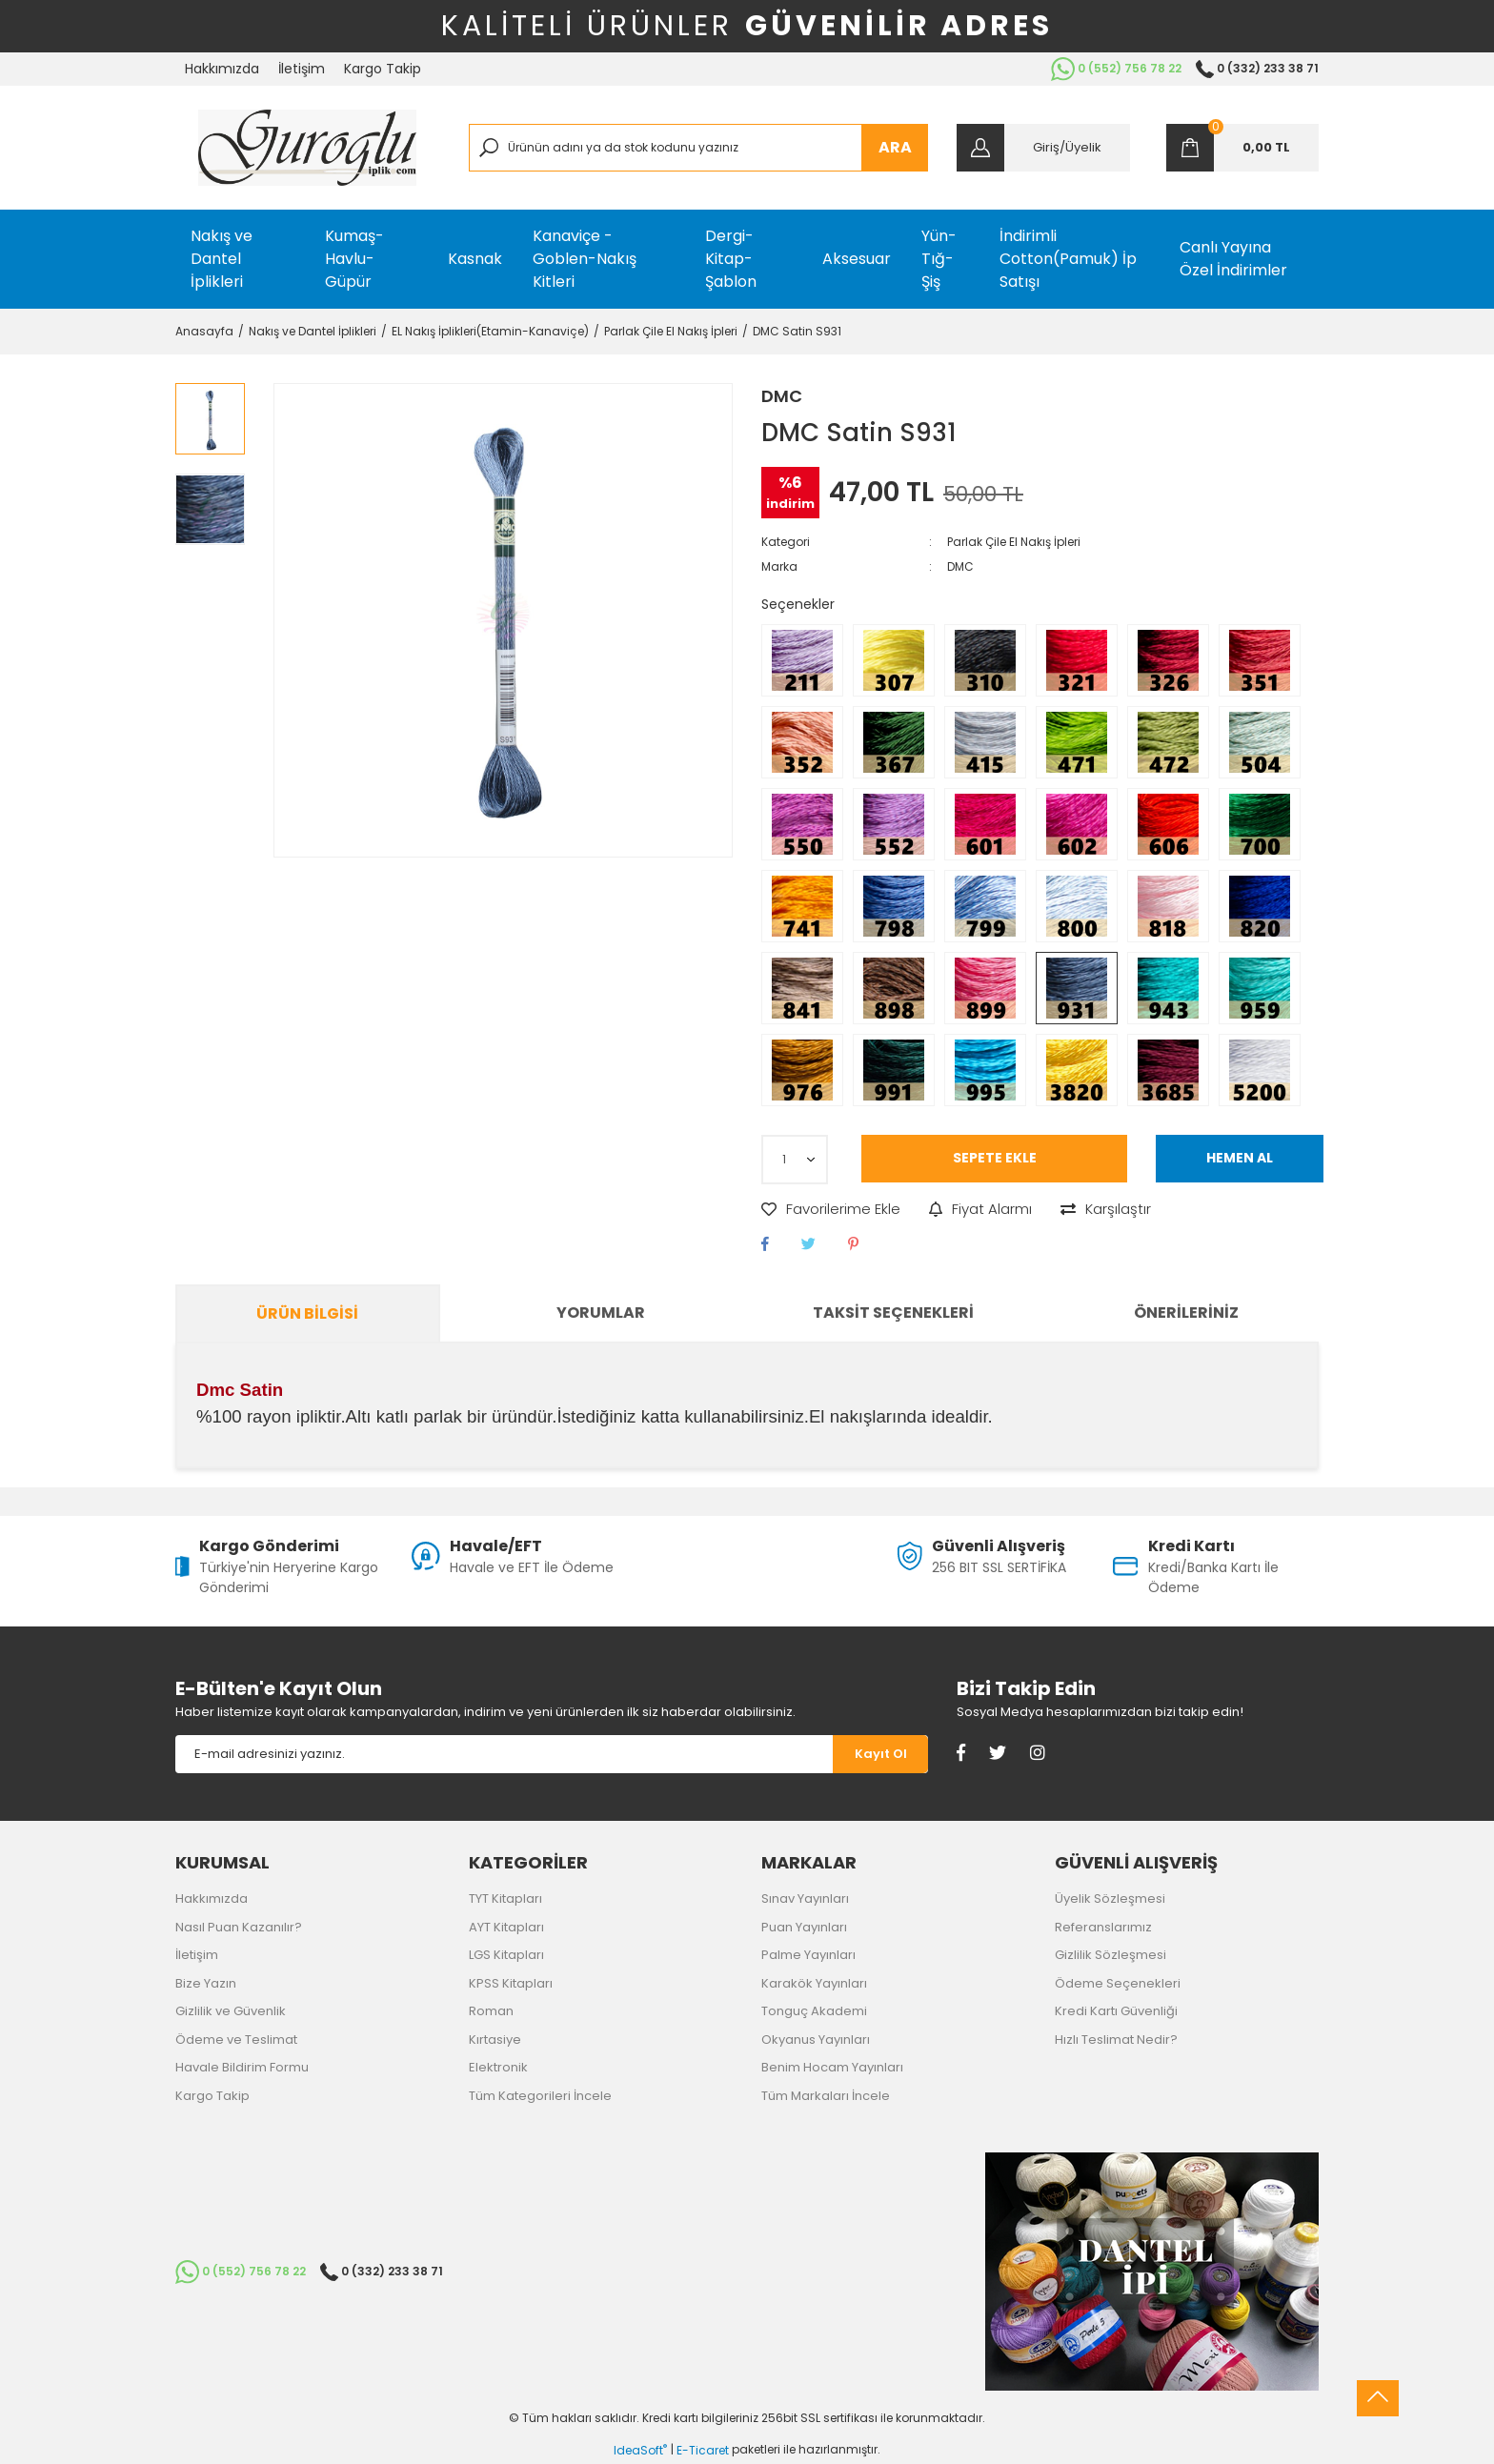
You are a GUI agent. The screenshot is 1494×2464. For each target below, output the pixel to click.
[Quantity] (794, 1159)
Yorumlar (600, 1312)
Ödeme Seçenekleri (1118, 1983)
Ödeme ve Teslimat (236, 2039)
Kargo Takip (382, 68)
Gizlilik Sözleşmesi (1110, 1955)
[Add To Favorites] (830, 1210)
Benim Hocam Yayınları (832, 2067)
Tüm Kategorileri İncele (540, 2096)
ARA (895, 147)
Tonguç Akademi (814, 2011)
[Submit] (880, 1754)
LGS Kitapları (506, 1955)
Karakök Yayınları (814, 1983)
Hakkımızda (222, 68)
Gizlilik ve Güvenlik (230, 2011)
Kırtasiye (495, 2039)
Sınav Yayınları (805, 1898)
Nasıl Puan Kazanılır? (238, 1927)
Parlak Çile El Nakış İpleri (1013, 542)
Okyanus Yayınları (815, 2039)
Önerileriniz (1186, 1312)
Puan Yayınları (804, 1927)
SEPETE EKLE (995, 1157)
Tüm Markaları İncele (825, 2096)
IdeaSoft (640, 2450)
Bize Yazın (205, 1983)
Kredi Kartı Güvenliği (1116, 2011)
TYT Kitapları (505, 1898)
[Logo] (307, 148)
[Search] (699, 148)
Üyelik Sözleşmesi (1110, 1898)
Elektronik (498, 2067)
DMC (781, 396)
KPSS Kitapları (511, 1983)
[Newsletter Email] (504, 1754)
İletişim (301, 68)
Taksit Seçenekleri (893, 1312)
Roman (491, 2011)
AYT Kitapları (506, 1927)
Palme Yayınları (808, 1955)
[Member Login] (1043, 148)
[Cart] (1242, 148)
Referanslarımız (1103, 1927)
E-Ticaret (702, 2450)
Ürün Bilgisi (307, 1313)
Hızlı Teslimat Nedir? (1116, 2039)
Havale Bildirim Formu (242, 2067)
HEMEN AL (1239, 1157)
